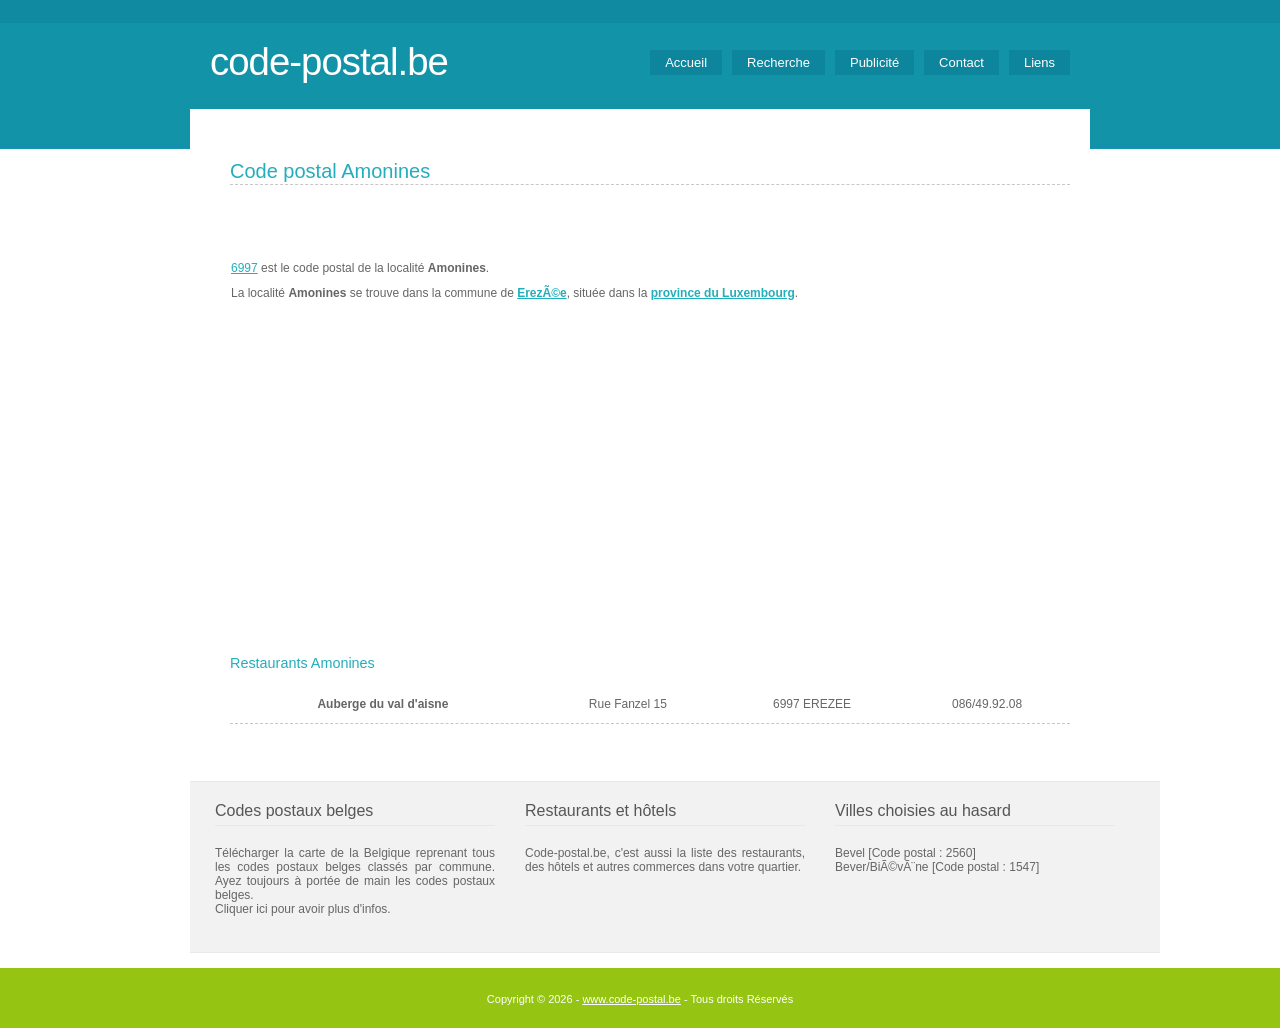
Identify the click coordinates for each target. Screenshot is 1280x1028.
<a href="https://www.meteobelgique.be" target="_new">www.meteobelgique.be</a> (956, 281)
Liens (1039, 62)
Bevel (850, 853)
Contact (961, 62)
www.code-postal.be (631, 999)
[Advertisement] (650, 497)
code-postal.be (329, 61)
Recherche (778, 62)
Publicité (874, 62)
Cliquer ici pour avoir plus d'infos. (303, 909)
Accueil (686, 62)
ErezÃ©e (542, 293)
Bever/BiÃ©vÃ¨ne (882, 867)
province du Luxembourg (723, 293)
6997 (244, 268)
